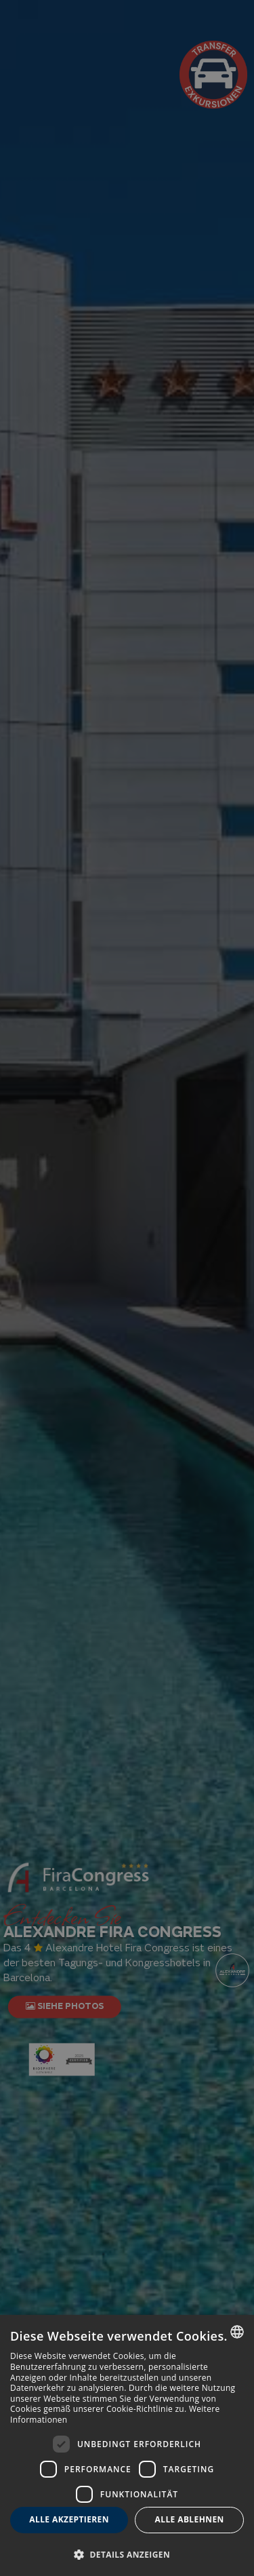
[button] (127, 2554)
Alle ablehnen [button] (189, 2519)
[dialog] (127, 2445)
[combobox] (237, 2332)
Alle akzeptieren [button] (69, 2519)
